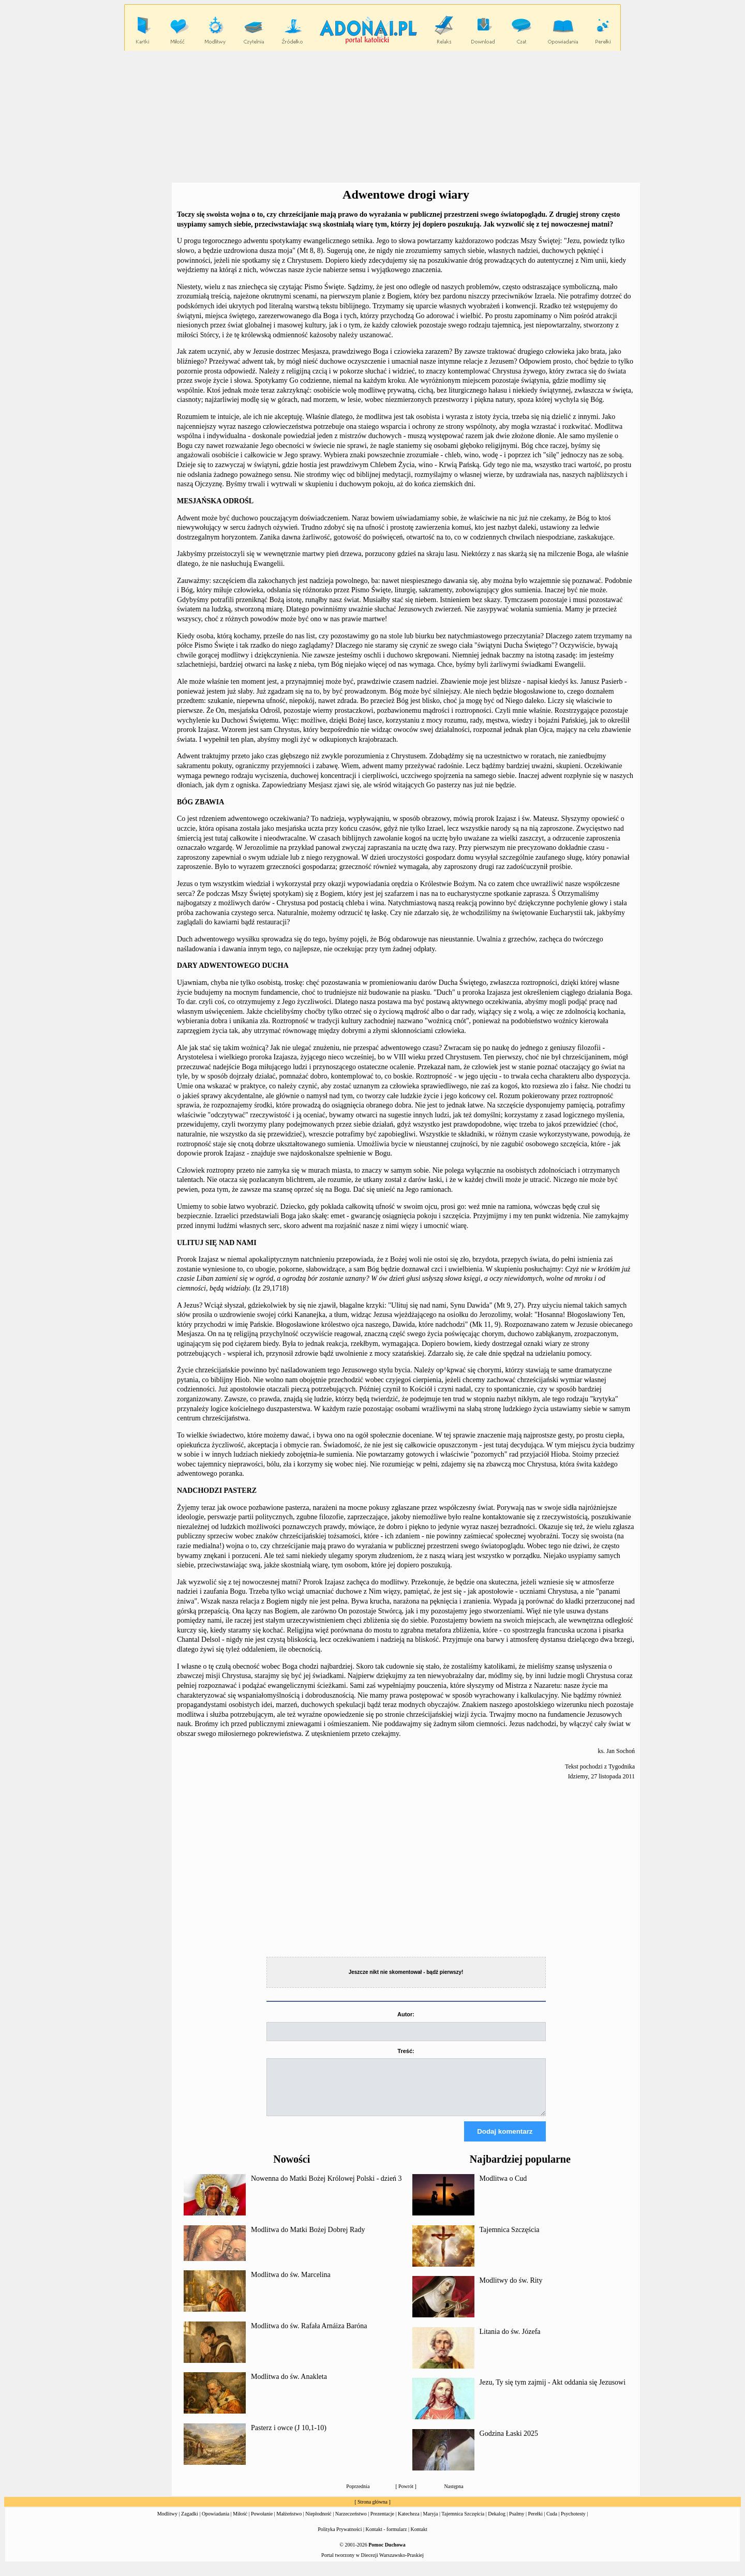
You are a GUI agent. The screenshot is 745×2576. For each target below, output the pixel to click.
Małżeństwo (289, 2523)
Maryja (430, 2523)
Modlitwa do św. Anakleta (289, 2386)
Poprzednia (357, 2495)
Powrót (405, 2495)
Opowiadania (215, 2523)
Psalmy (516, 2523)
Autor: (405, 2014)
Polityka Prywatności (340, 2538)
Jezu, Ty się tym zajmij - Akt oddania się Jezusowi (553, 2391)
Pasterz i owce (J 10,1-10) (288, 2437)
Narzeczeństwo (351, 2523)
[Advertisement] (372, 117)
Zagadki (189, 2523)
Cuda (551, 2523)
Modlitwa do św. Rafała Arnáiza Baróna (309, 2335)
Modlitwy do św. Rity (511, 2290)
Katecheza (409, 2523)
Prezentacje (382, 2523)
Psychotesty (573, 2523)
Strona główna (372, 2511)
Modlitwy (167, 2523)
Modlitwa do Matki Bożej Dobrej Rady (308, 2239)
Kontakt (419, 2538)
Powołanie (262, 2523)
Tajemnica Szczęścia (510, 2239)
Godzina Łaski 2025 (509, 2443)
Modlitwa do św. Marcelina (291, 2284)
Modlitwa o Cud (503, 2188)
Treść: (405, 2051)
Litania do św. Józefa (510, 2341)
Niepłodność (318, 2523)
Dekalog (496, 2523)
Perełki (535, 2523)
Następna (454, 2495)
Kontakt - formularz (386, 2538)
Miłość (240, 2523)
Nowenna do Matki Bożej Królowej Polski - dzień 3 (326, 2188)
